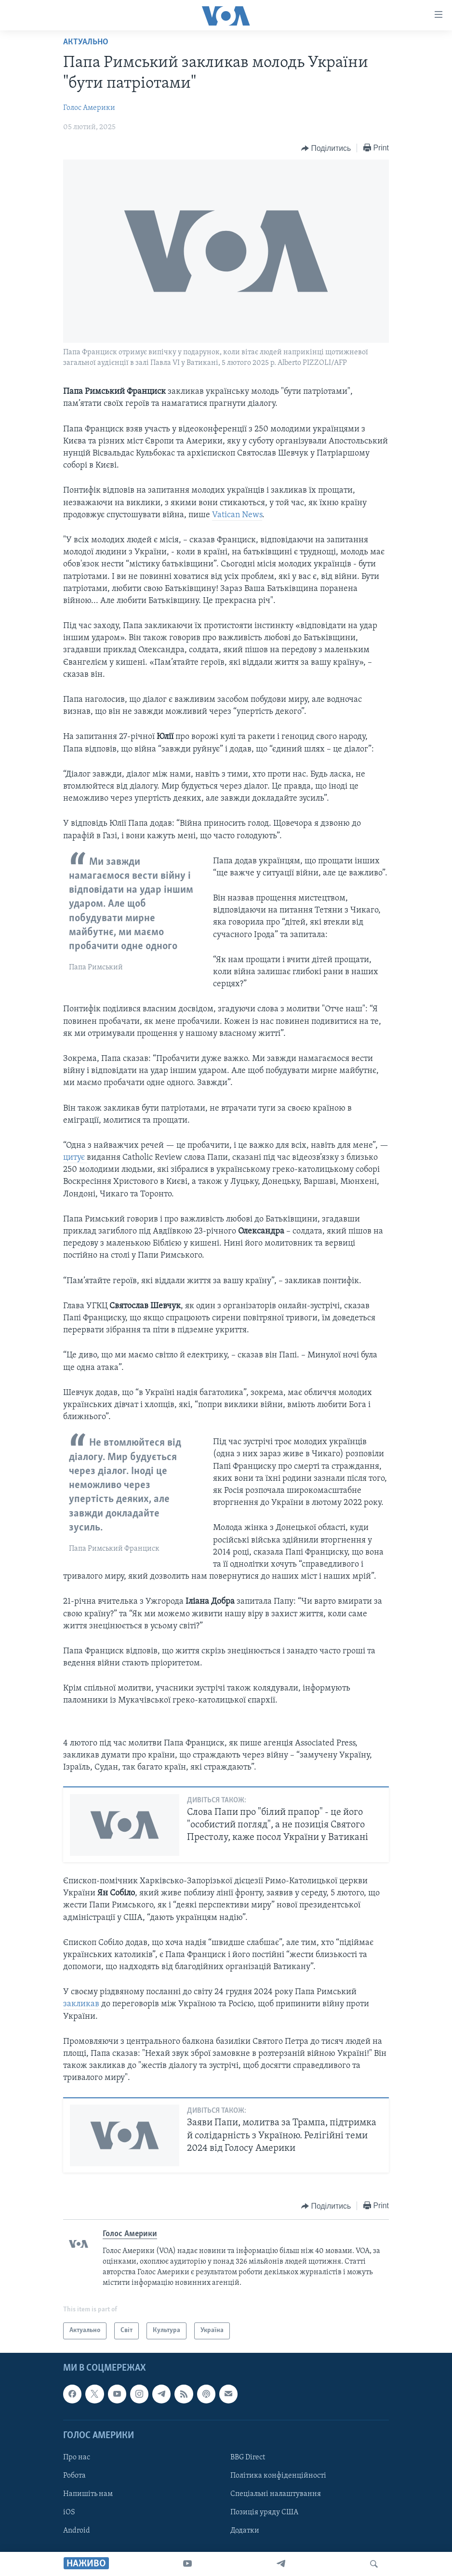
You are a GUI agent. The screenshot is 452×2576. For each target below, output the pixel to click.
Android (76, 2531)
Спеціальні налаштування (275, 2494)
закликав (82, 2004)
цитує (75, 1157)
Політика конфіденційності (278, 2476)
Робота (74, 2476)
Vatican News (237, 515)
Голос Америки (89, 108)
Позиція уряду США (264, 2512)
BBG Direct (247, 2457)
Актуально (85, 42)
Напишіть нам (88, 2494)
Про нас (76, 2457)
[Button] (326, 148)
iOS (69, 2512)
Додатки (244, 2531)
